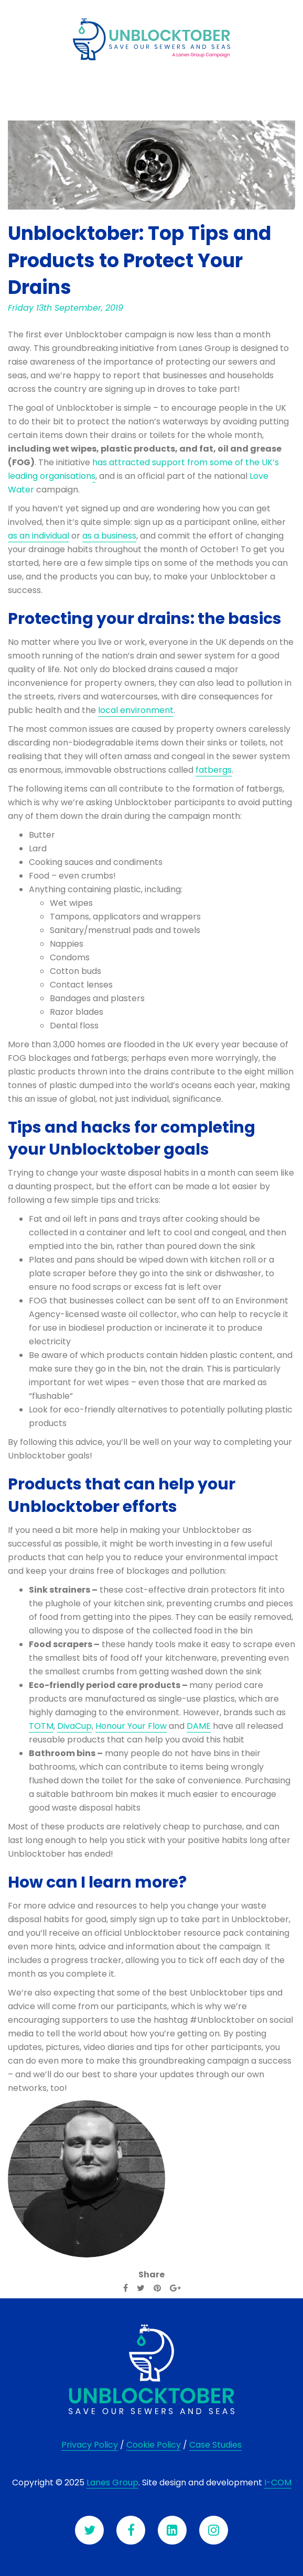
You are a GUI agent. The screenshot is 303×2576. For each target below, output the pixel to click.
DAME (199, 1726)
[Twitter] (141, 2288)
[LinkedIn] (172, 2530)
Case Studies (215, 2445)
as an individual (38, 536)
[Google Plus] (175, 2288)
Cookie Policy (153, 2445)
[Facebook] (125, 2288)
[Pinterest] (157, 2288)
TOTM (41, 1726)
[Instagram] (213, 2530)
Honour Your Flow (131, 1726)
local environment (136, 710)
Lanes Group (112, 2482)
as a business (109, 536)
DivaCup (74, 1726)
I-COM (277, 2482)
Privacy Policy (89, 2445)
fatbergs (214, 770)
